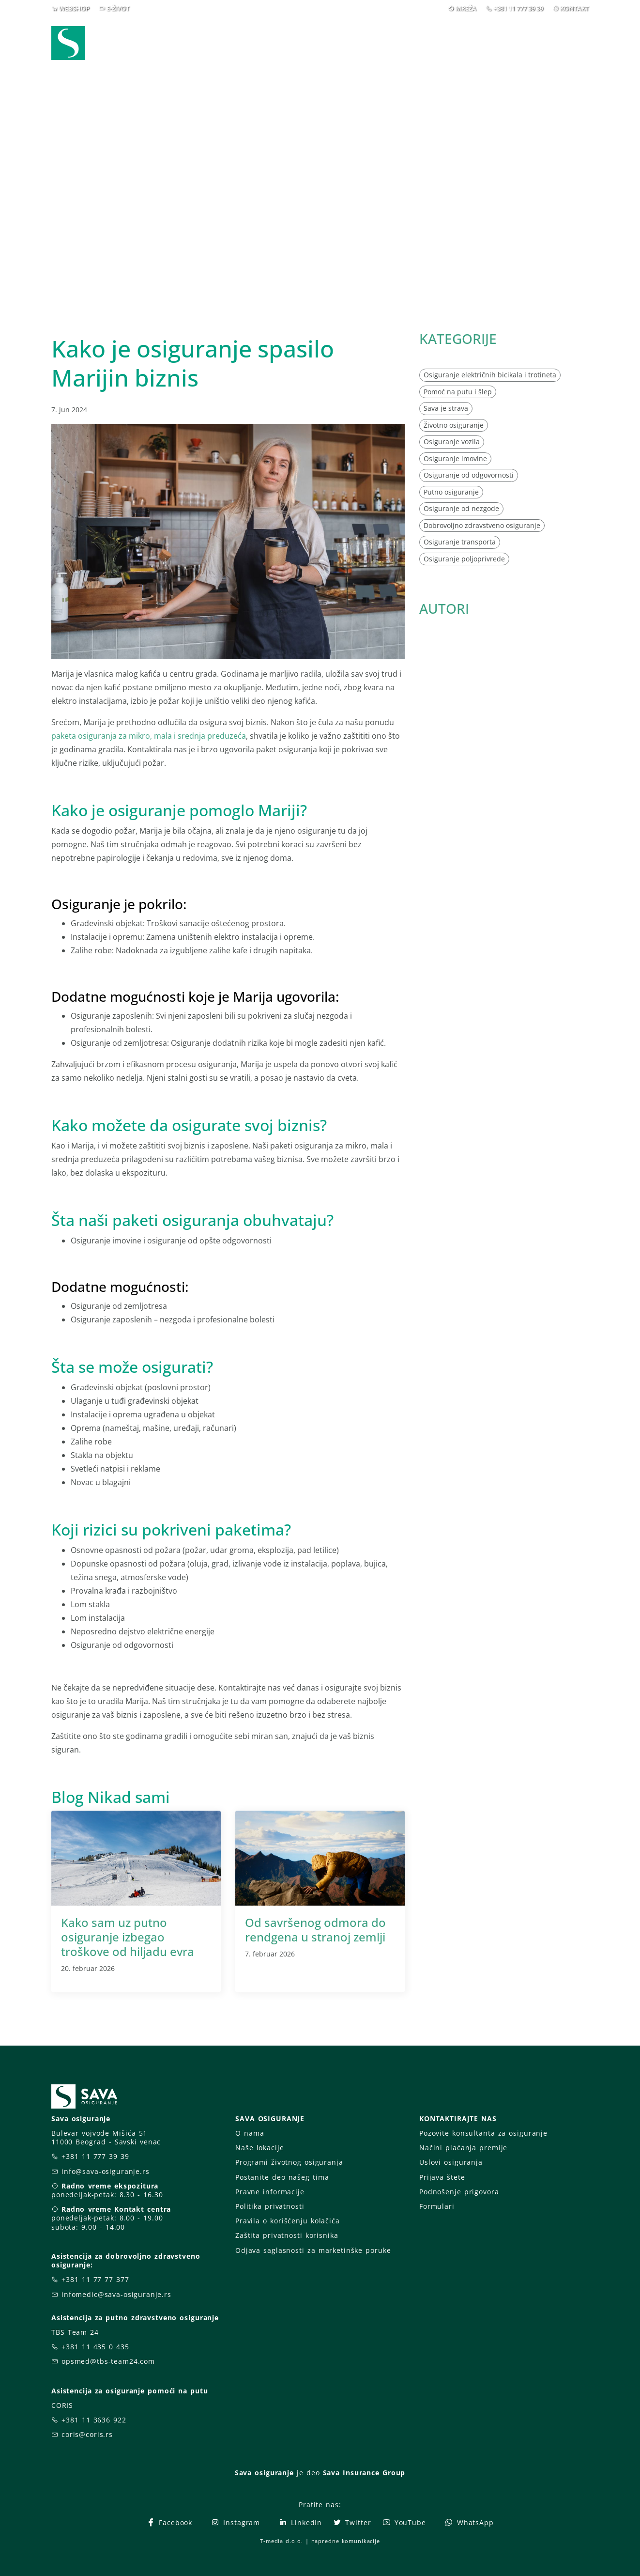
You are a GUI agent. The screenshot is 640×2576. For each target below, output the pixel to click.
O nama (249, 2133)
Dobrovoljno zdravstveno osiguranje (482, 525)
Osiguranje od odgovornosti (469, 475)
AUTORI (444, 608)
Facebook (169, 2522)
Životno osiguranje (454, 425)
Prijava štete (398, 42)
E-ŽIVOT (118, 8)
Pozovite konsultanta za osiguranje (483, 2133)
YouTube (404, 2522)
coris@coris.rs (87, 2434)
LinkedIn (300, 2522)
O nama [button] (462, 42)
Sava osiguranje (264, 2472)
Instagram (235, 2522)
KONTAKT (574, 8)
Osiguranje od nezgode (461, 508)
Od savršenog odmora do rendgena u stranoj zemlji (315, 1929)
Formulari (437, 2206)
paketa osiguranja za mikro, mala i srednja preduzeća (148, 735)
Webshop (253, 42)
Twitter (352, 2522)
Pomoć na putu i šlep (458, 391)
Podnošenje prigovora (459, 2191)
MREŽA (466, 8)
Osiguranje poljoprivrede (464, 558)
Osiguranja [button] (316, 42)
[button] (571, 43)
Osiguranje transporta (460, 541)
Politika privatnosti (269, 2206)
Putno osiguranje (451, 492)
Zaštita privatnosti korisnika (286, 2235)
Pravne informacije (270, 2191)
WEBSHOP (74, 8)
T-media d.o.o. (281, 2541)
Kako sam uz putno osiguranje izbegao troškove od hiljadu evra (127, 1936)
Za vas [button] (520, 42)
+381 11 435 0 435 (95, 2346)
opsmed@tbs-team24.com (108, 2361)
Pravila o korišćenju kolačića (287, 2220)
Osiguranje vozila (452, 441)
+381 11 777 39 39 (518, 8)
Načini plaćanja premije (463, 2147)
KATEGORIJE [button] (458, 338)
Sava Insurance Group (364, 2472)
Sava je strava (446, 408)
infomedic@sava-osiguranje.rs (116, 2294)
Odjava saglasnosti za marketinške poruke (313, 2250)
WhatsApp (469, 2522)
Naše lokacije (259, 2147)
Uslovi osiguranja (451, 2162)
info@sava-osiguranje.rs (105, 2171)
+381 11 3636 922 (93, 2419)
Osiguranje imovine (455, 458)
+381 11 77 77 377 (95, 2279)
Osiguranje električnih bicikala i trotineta (490, 374)
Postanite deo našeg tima (282, 2177)
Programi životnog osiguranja (289, 2162)
